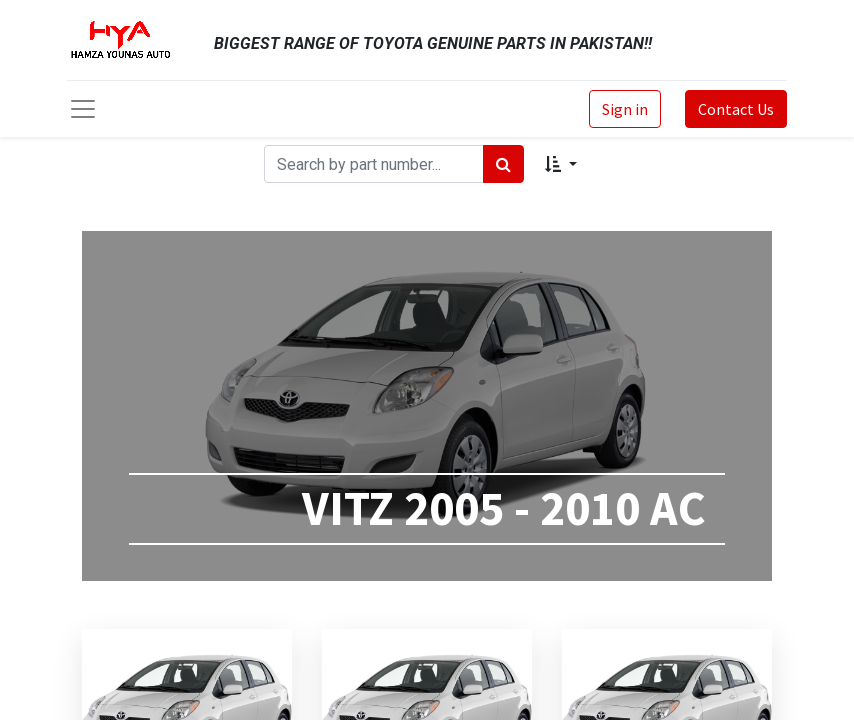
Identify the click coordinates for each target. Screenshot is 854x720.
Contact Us (736, 109)
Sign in (625, 109)
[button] (560, 164)
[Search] (503, 164)
